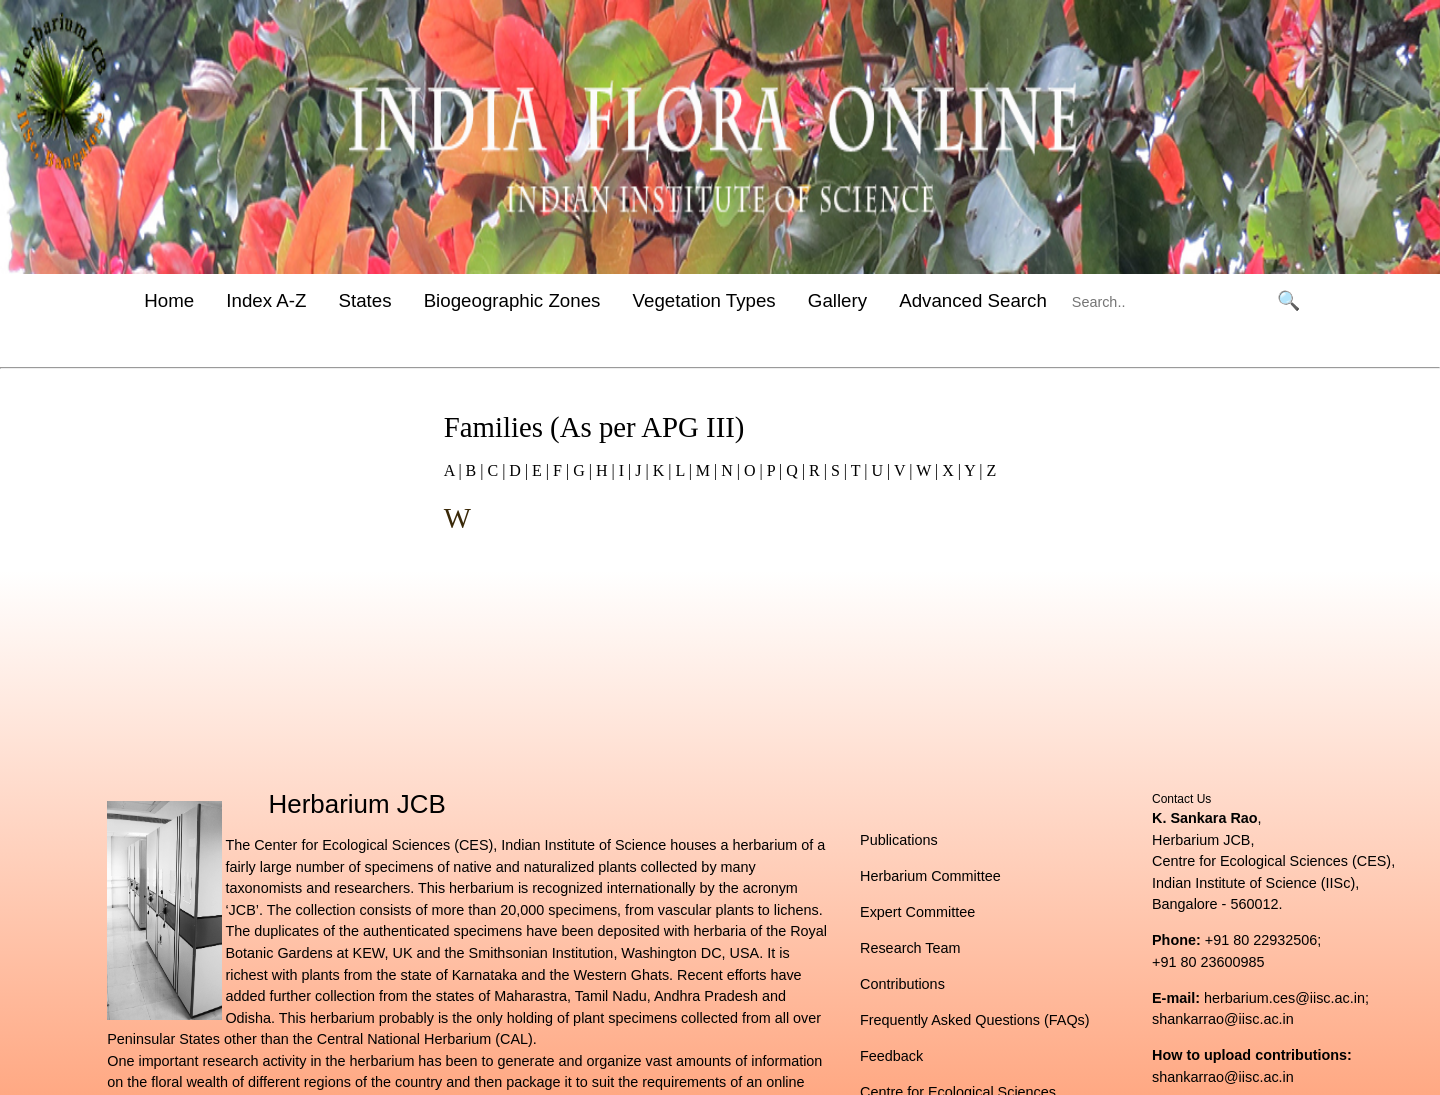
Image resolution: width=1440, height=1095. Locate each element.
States (364, 300)
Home (169, 300)
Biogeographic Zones (512, 300)
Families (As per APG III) (594, 427)
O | (751, 470)
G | (580, 470)
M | (704, 470)
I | (623, 470)
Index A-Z (266, 300)
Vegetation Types (704, 300)
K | (660, 470)
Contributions (902, 984)
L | (681, 470)
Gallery (837, 300)
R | (816, 470)
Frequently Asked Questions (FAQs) (975, 1020)
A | (453, 470)
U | (878, 470)
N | (728, 470)
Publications (899, 840)
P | (773, 470)
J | (639, 470)
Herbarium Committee (930, 876)
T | (857, 470)
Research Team (910, 948)
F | (559, 470)
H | (603, 470)
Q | (793, 470)
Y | (972, 470)
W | (925, 470)
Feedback (891, 1056)
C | (494, 470)
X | (949, 470)
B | (473, 470)
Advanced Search (973, 300)
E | (538, 470)
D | (516, 470)
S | (837, 470)
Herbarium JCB (357, 804)
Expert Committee (917, 912)
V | (901, 470)
